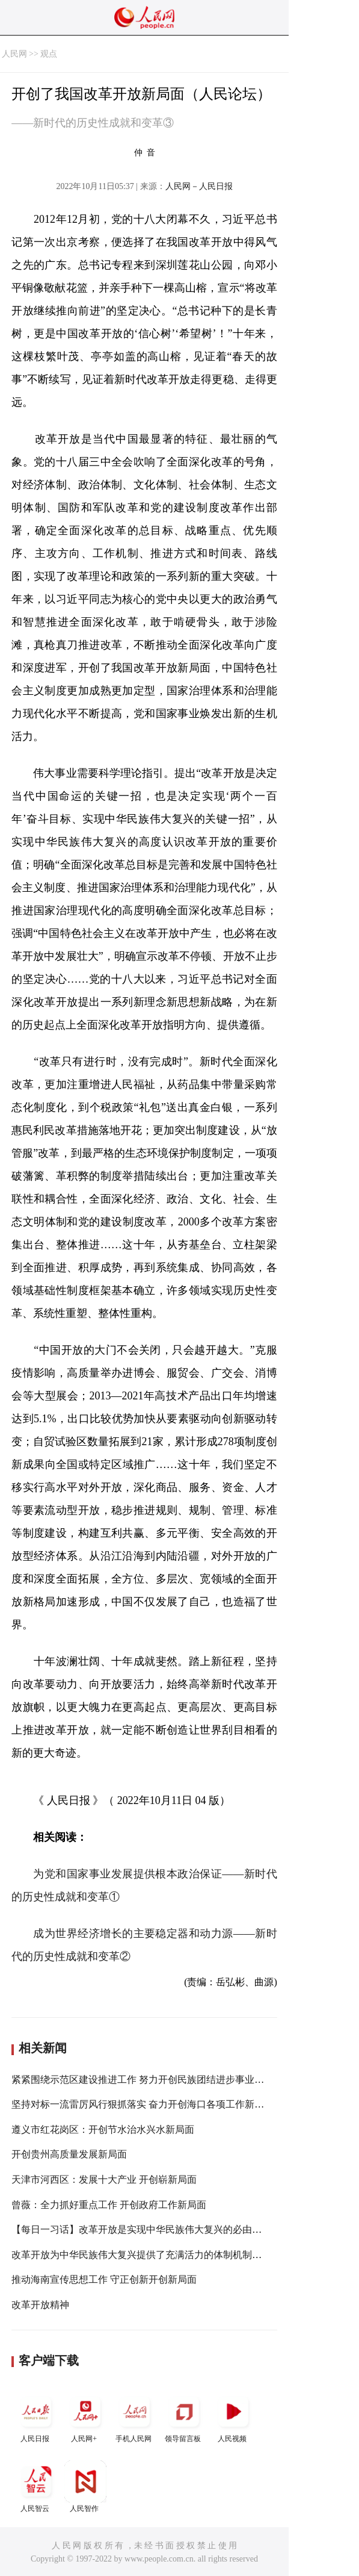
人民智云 (36, 2486)
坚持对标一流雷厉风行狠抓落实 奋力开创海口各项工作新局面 (142, 2104)
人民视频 (233, 2417)
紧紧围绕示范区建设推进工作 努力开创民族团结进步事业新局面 (147, 2079)
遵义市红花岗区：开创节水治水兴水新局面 (102, 2129)
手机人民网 (135, 2417)
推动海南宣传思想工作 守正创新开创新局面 (104, 2279)
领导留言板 (184, 2417)
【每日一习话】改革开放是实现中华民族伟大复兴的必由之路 (141, 2229)
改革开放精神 (40, 2305)
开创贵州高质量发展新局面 (69, 2154)
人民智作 (85, 2486)
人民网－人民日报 (199, 186)
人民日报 (36, 2417)
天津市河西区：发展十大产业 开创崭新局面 (104, 2179)
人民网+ (85, 2417)
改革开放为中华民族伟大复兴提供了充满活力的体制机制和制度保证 (155, 2255)
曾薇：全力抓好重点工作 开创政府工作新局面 (108, 2205)
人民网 (14, 53)
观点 (48, 53)
